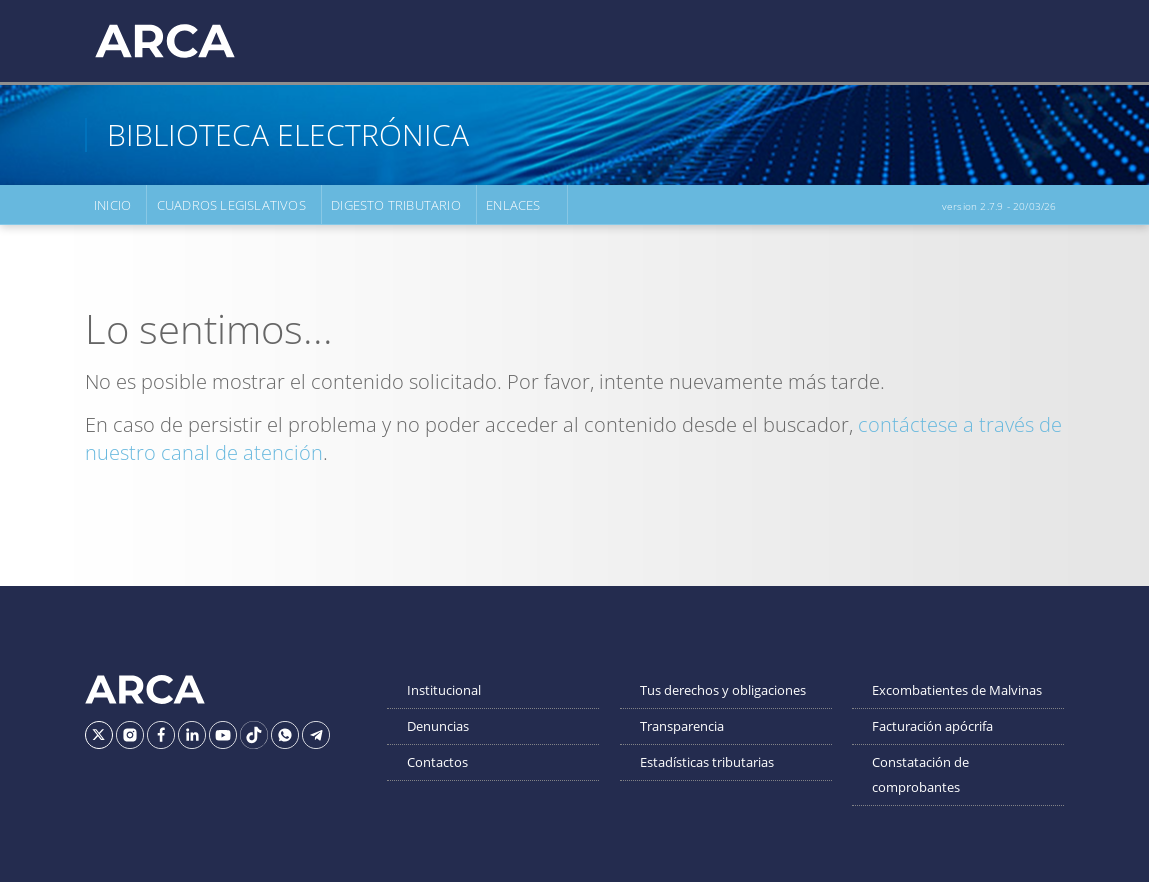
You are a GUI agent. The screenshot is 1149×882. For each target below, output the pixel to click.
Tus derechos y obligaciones (723, 690)
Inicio (112, 205)
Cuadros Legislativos (230, 205)
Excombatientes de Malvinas (957, 690)
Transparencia (682, 726)
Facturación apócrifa (932, 726)
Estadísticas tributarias (707, 762)
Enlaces (511, 205)
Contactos (437, 762)
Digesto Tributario (395, 205)
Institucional (444, 690)
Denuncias (438, 726)
